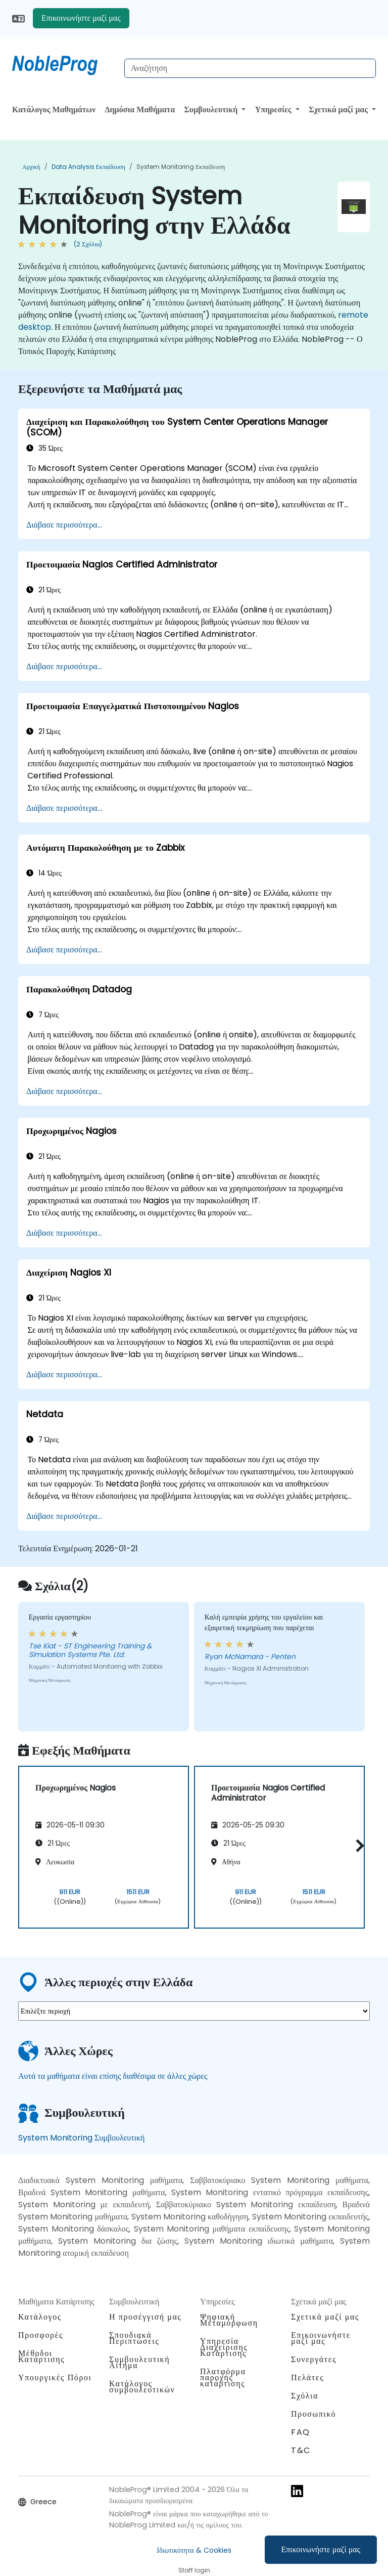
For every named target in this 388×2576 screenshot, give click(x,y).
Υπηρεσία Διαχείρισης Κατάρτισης (224, 2347)
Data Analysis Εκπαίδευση (88, 166)
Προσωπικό (313, 2414)
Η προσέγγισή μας (145, 2317)
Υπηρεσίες (274, 109)
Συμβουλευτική (211, 109)
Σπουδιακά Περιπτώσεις (134, 2338)
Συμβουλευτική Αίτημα (139, 2362)
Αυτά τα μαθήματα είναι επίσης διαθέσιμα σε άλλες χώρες (112, 2076)
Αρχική (31, 166)
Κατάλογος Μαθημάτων (53, 109)
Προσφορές (40, 2335)
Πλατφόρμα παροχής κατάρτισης (223, 2377)
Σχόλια (304, 2396)
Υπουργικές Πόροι (54, 2377)
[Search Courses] (250, 68)
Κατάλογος (40, 2317)
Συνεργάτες (313, 2359)
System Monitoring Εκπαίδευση (180, 166)
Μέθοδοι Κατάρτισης (41, 2356)
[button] (357, 1845)
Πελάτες (307, 2377)
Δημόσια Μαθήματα (140, 109)
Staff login (194, 2570)
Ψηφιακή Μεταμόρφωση (229, 2320)
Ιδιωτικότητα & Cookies (194, 2550)
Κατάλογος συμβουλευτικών (142, 2386)
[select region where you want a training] (194, 2011)
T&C (301, 2450)
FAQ (300, 2432)
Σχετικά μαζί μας (339, 109)
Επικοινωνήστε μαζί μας (321, 2549)
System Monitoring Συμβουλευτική (81, 2138)
